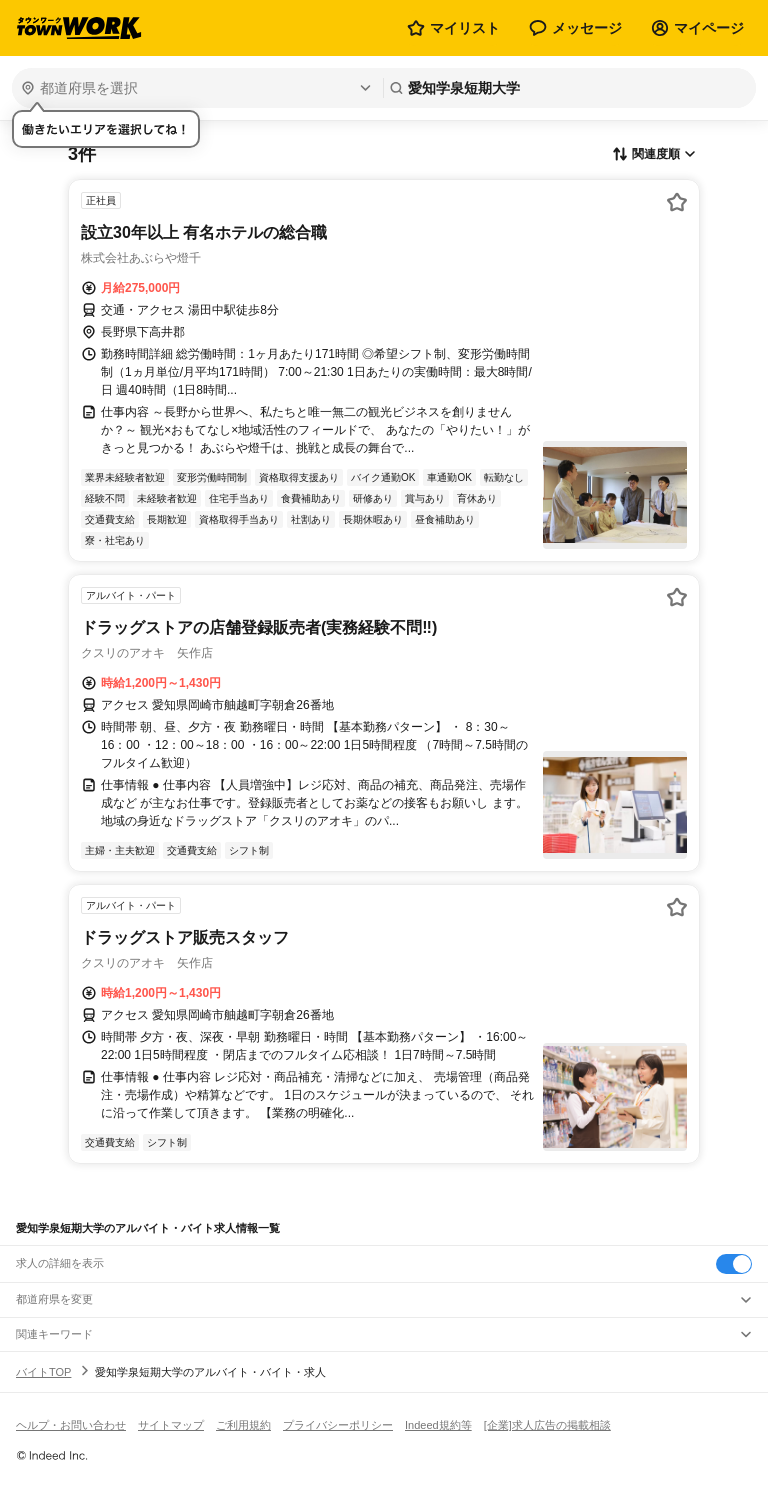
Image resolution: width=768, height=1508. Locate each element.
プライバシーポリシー (338, 1425)
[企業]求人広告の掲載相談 (547, 1425)
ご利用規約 (243, 1425)
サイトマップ (171, 1425)
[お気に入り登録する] (677, 202)
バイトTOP (43, 1372)
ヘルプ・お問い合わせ (71, 1425)
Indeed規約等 (438, 1425)
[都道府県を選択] (195, 88)
